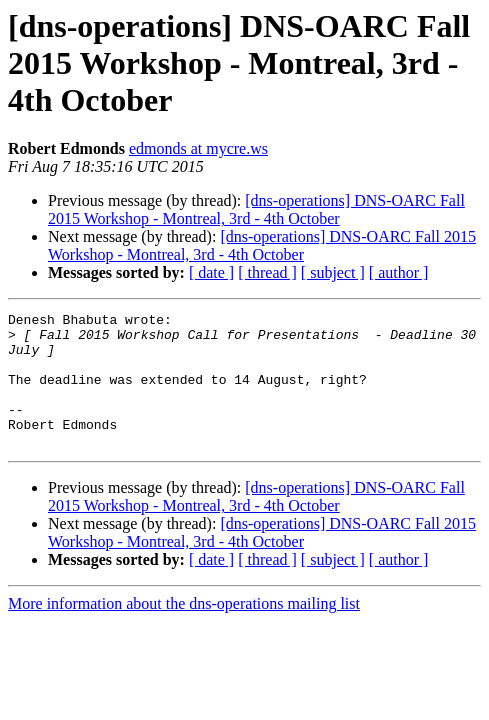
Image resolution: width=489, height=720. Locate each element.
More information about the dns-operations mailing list (184, 630)
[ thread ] (267, 272)
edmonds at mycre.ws (198, 148)
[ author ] (399, 272)
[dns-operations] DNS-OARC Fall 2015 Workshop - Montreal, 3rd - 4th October (256, 209)
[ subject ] (333, 272)
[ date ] (211, 272)
